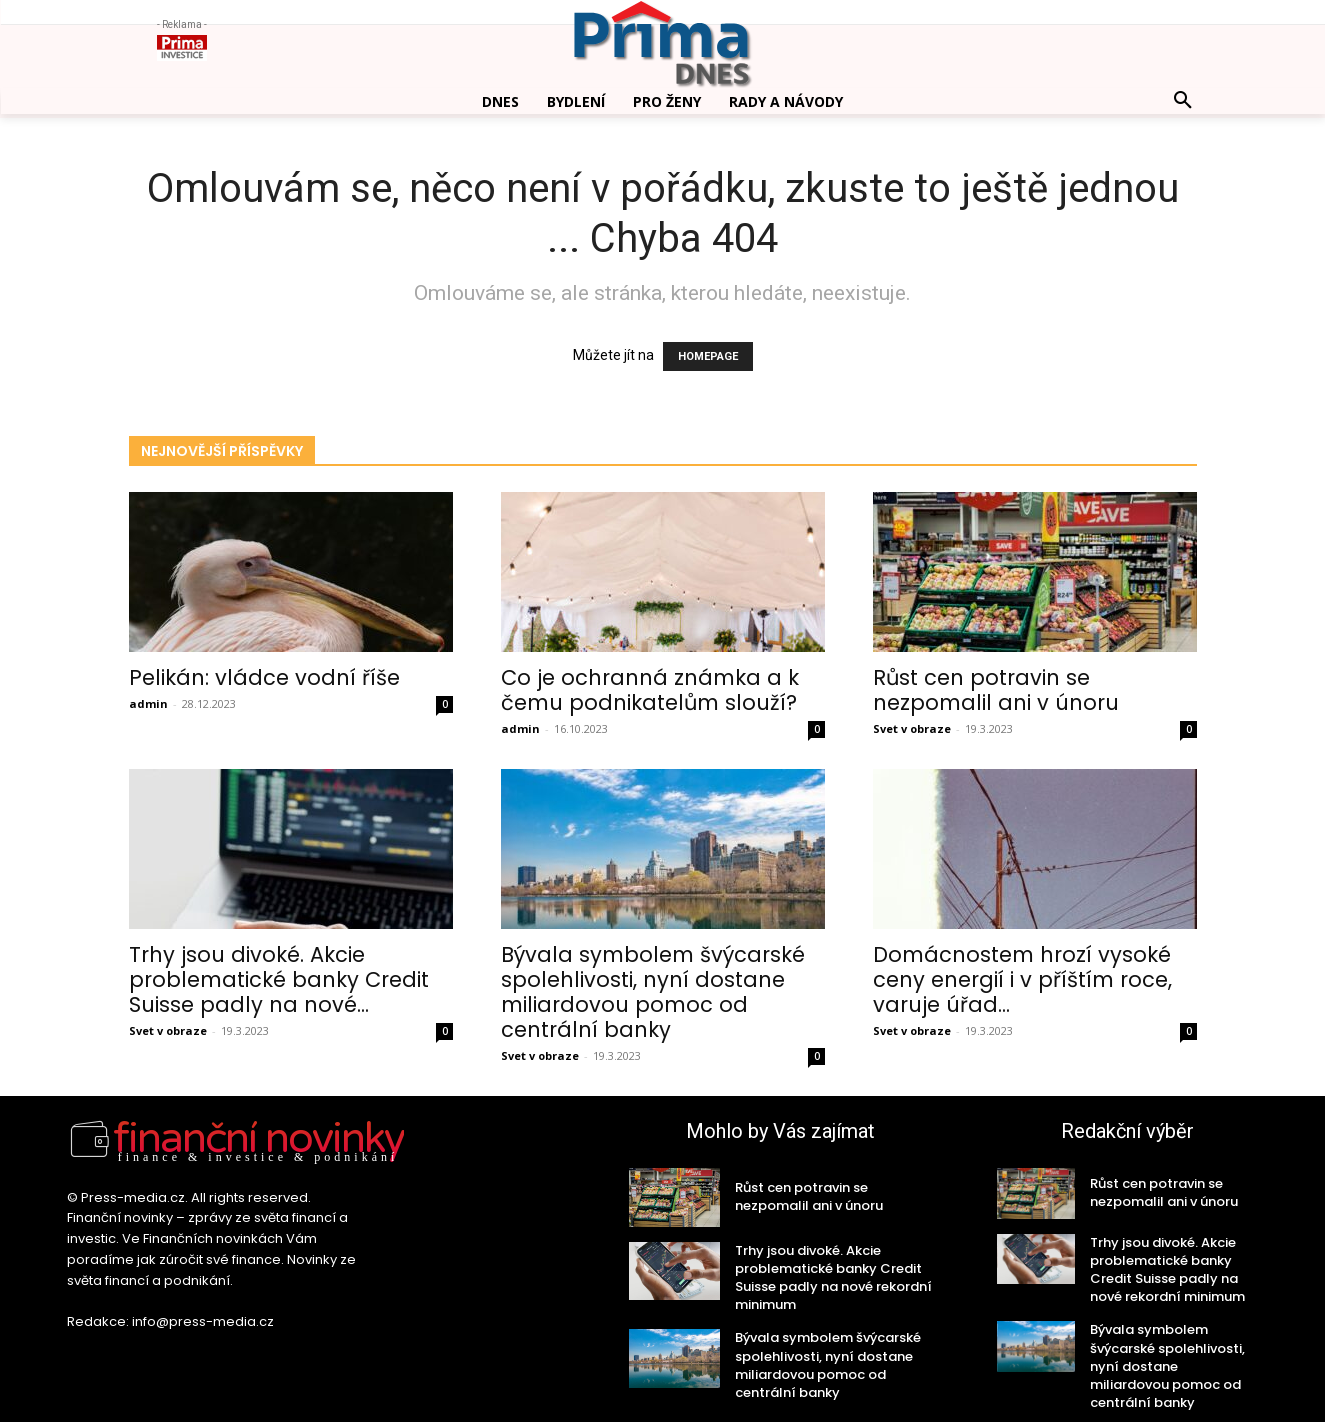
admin (148, 703)
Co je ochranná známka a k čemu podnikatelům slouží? (650, 690)
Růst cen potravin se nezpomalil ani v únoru (996, 690)
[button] (1183, 101)
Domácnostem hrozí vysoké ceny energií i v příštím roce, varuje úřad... (1022, 979)
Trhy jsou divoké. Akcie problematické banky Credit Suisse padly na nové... (279, 979)
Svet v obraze (912, 728)
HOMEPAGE (708, 356)
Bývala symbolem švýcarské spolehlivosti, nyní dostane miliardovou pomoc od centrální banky (653, 992)
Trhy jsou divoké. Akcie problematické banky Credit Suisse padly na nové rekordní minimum (833, 1278)
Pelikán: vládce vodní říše (264, 677)
